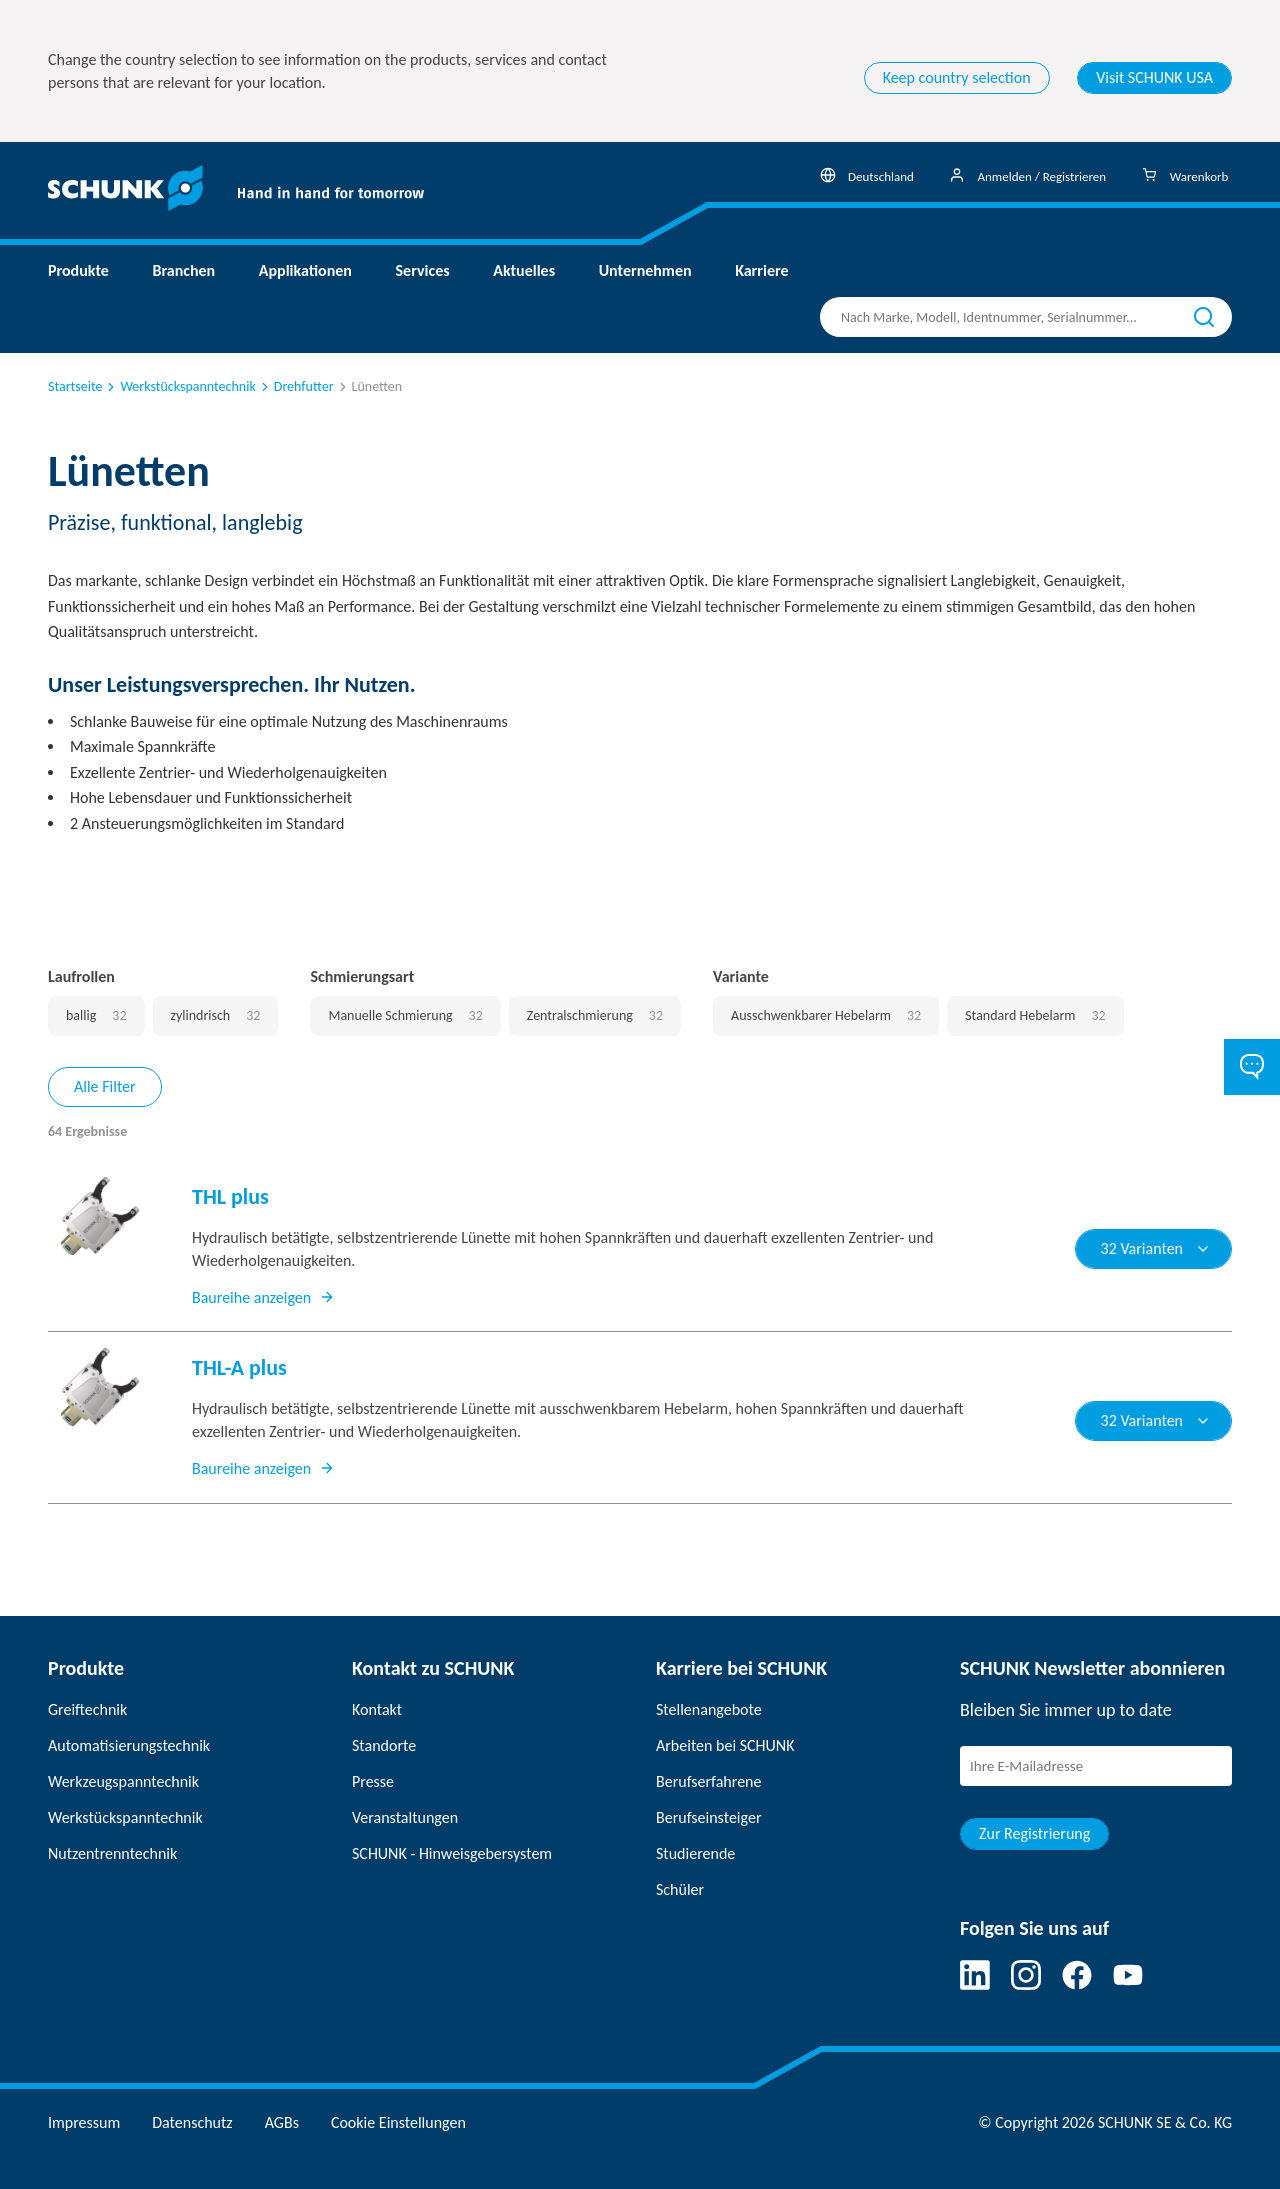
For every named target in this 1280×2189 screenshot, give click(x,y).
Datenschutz (192, 2122)
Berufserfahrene (708, 1781)
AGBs (282, 2122)
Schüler (680, 1889)
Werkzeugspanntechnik (123, 1781)
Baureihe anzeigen (263, 1297)
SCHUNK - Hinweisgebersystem (452, 1853)
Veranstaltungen (405, 1817)
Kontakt (377, 1709)
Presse (373, 1781)
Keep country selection (957, 77)
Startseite (75, 386)
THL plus (230, 1196)
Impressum (84, 2122)
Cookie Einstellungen (398, 2122)
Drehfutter (296, 386)
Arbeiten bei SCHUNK (725, 1745)
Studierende (695, 1853)
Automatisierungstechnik (129, 1745)
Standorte (384, 1745)
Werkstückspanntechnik (179, 386)
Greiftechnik (87, 1709)
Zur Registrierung (1034, 1833)
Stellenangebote (709, 1709)
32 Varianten (1156, 1248)
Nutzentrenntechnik (112, 1853)
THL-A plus (239, 1367)
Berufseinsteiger (708, 1817)
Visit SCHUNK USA (1154, 77)
